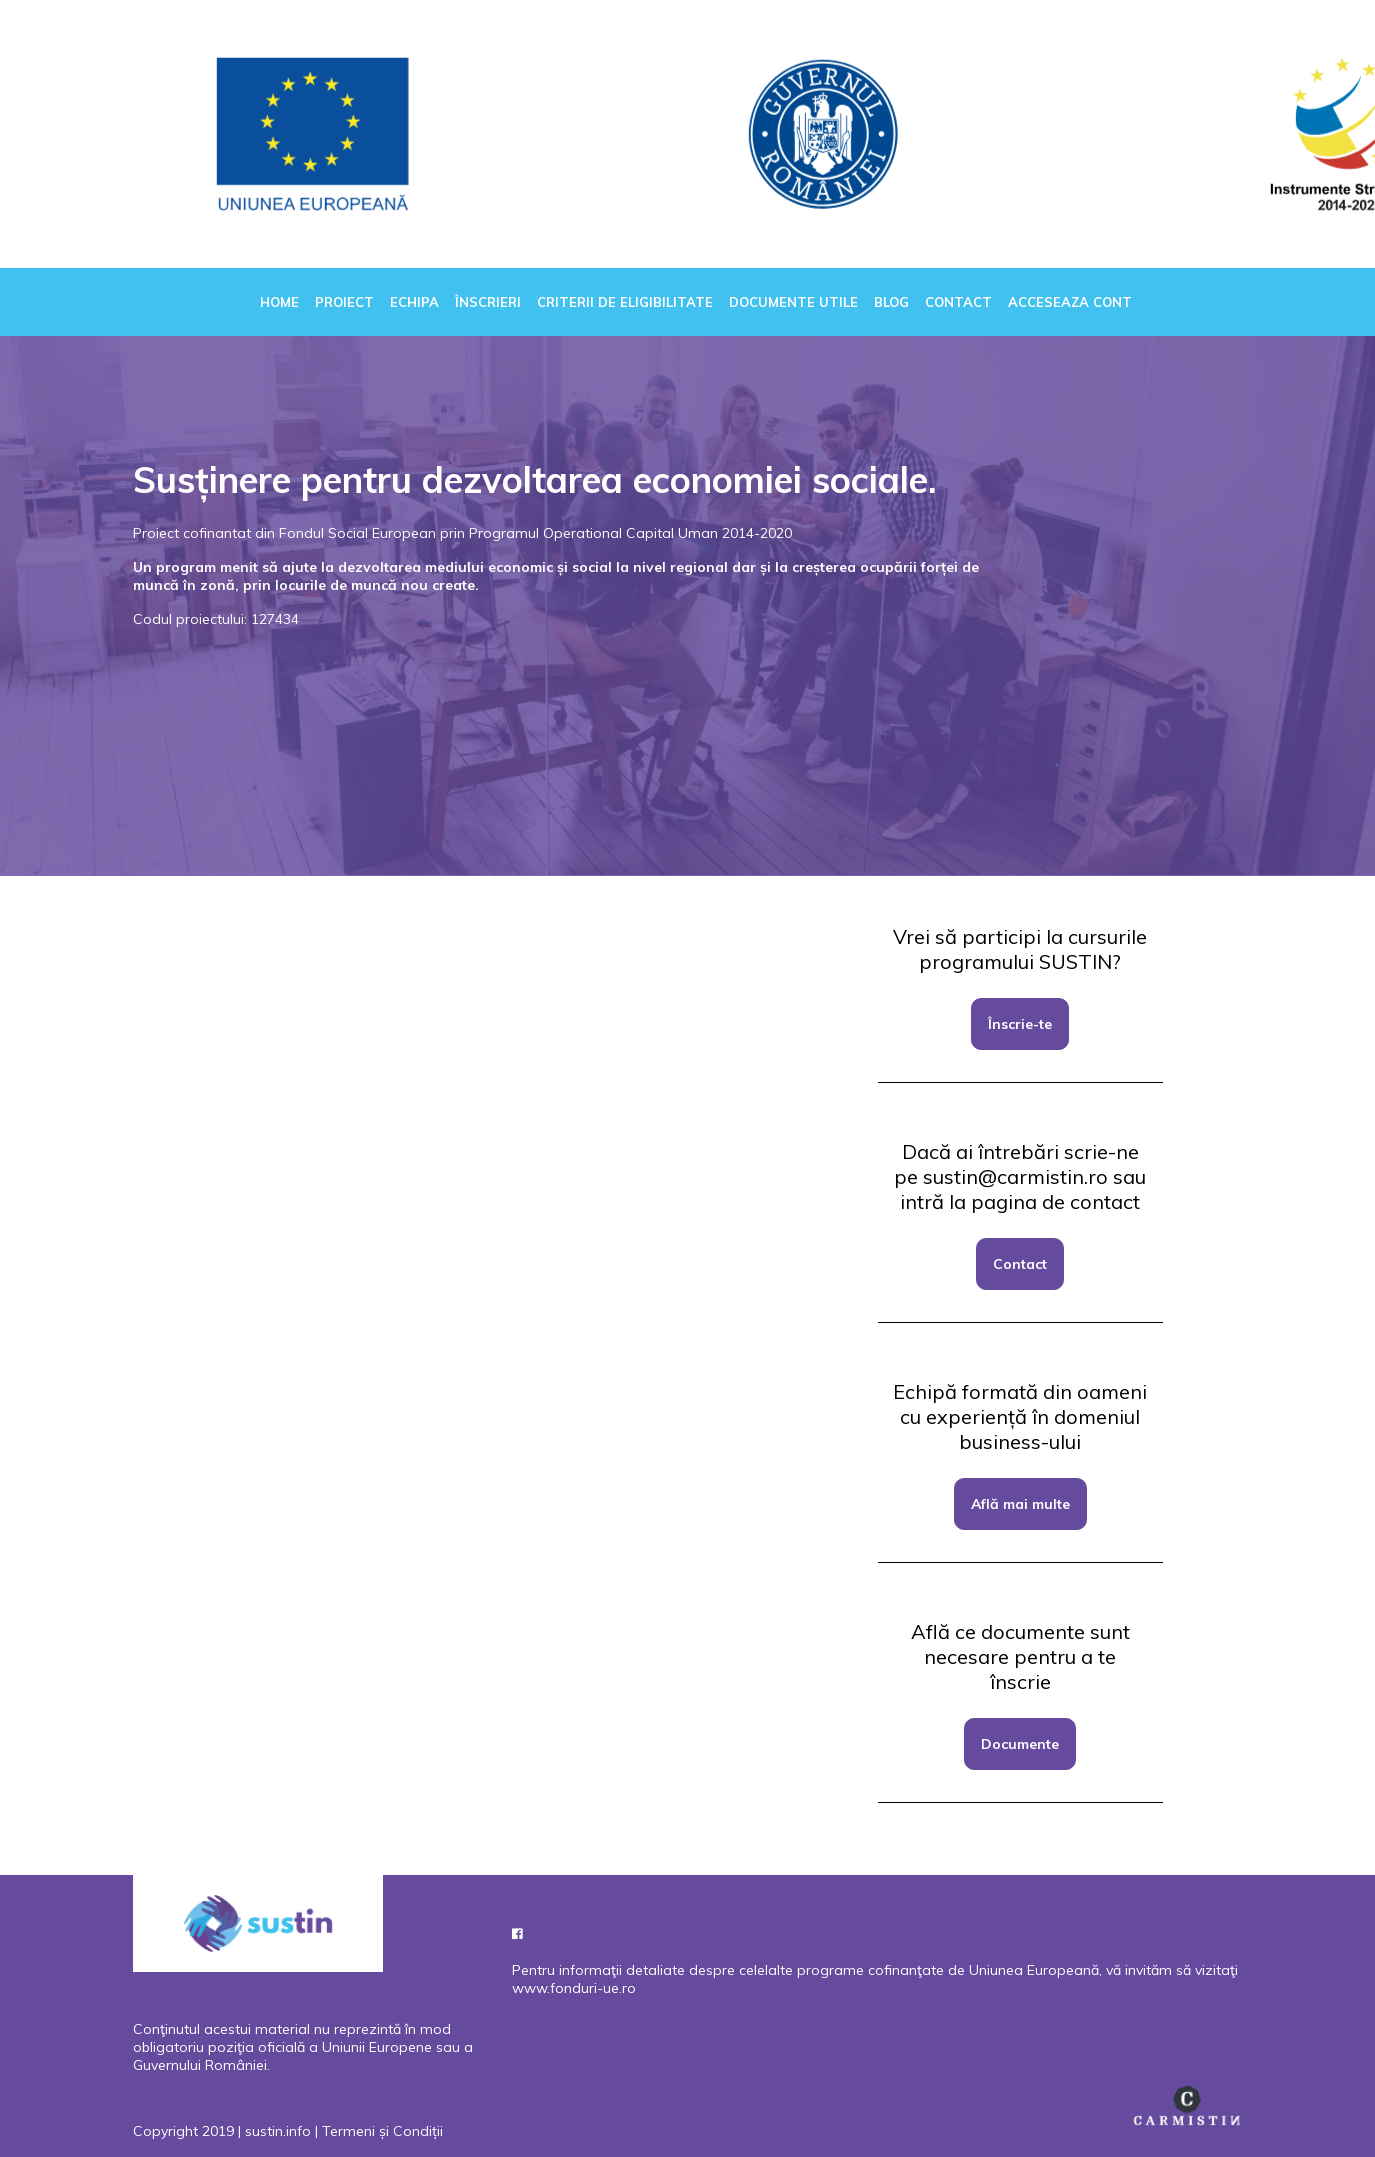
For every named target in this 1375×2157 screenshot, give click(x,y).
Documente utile (793, 302)
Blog (891, 302)
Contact (958, 302)
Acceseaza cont (1070, 302)
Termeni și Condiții (382, 2131)
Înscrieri (488, 302)
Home (279, 302)
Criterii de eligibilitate (625, 302)
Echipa (414, 302)
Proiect (344, 302)
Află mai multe (1020, 1504)
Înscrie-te (1020, 1024)
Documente (1020, 1744)
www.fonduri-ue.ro (574, 1988)
